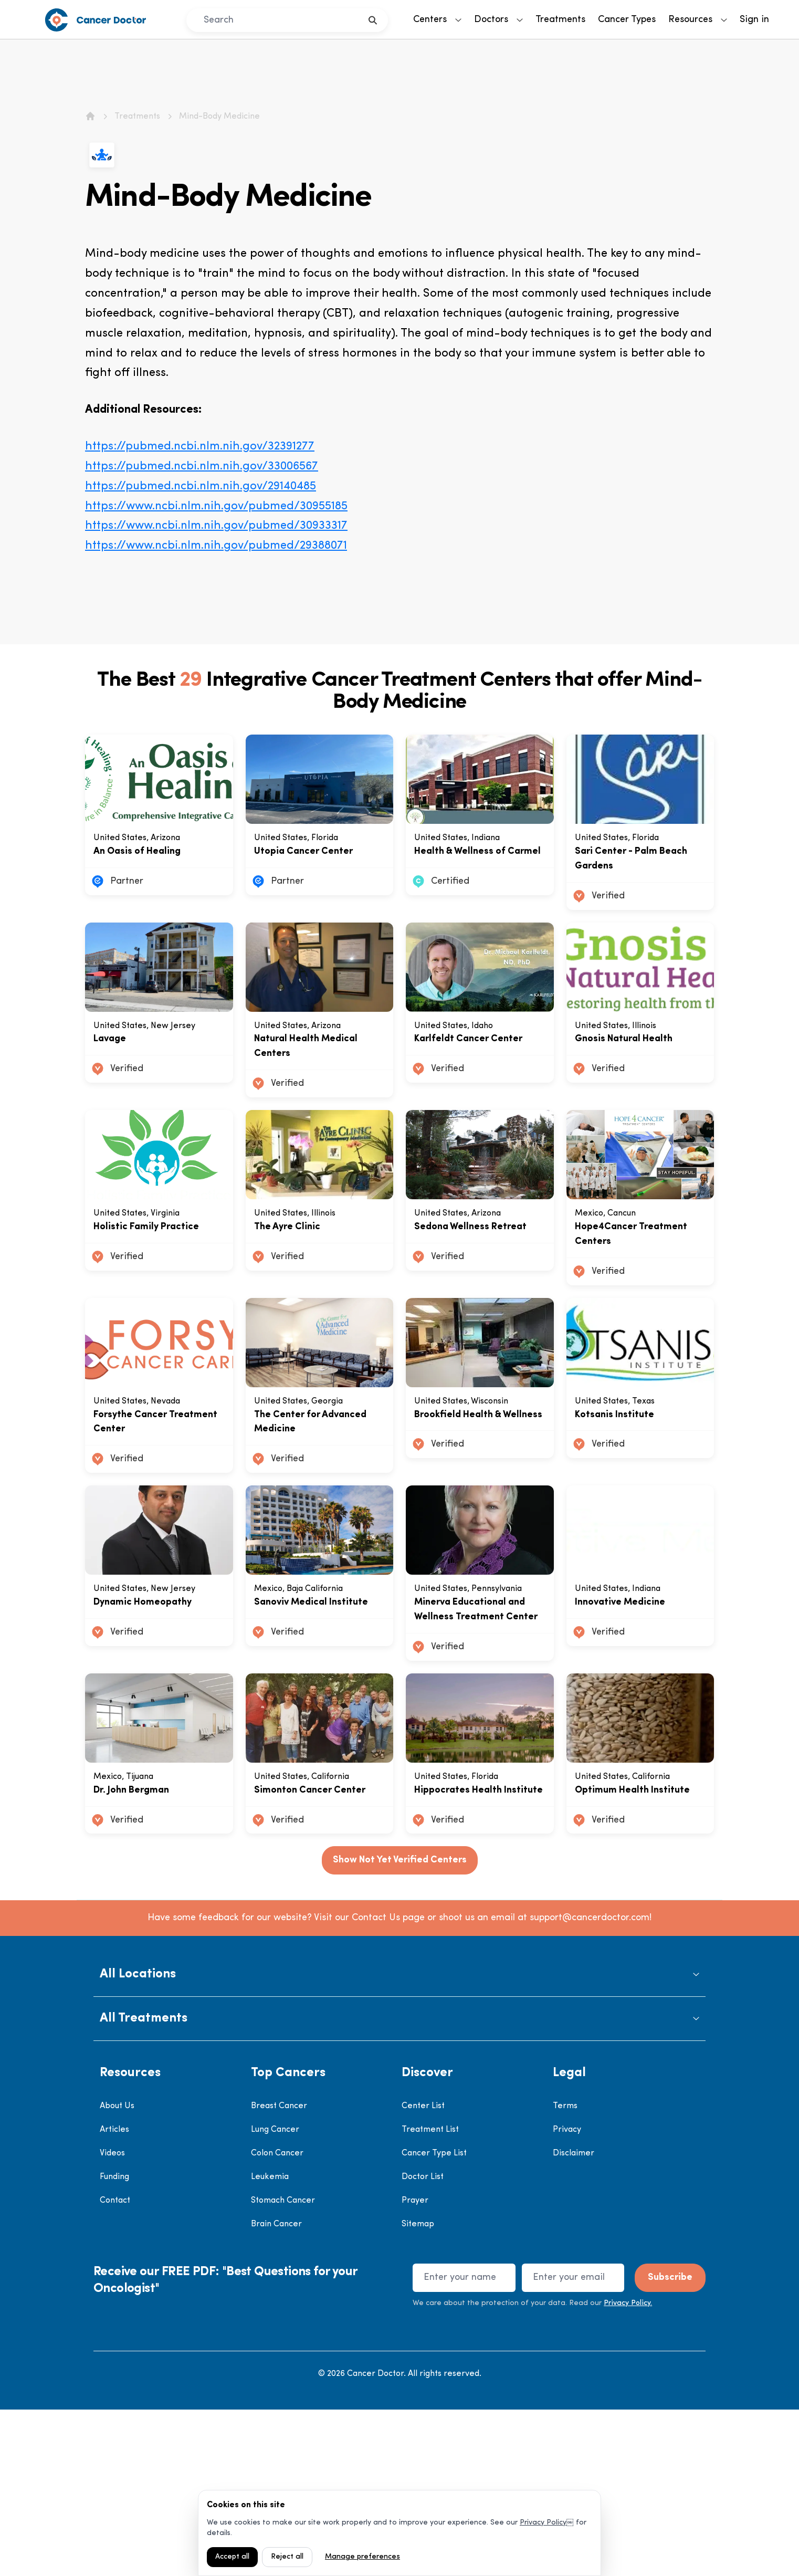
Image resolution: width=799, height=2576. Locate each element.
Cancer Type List (434, 2320)
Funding (114, 2344)
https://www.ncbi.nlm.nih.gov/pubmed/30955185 (216, 506)
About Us (117, 2273)
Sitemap (418, 2391)
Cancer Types (627, 20)
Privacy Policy (543, 2523)
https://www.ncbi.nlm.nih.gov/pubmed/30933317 (216, 526)
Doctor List (423, 2344)
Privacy (567, 2296)
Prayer (415, 2367)
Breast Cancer (279, 2273)
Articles (114, 2296)
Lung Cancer (275, 2296)
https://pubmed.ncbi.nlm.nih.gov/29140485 (200, 486)
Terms (565, 2273)
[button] (399, 2141)
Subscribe (670, 2444)
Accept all (232, 2557)
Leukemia (270, 2344)
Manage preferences (362, 2557)
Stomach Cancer (283, 2367)
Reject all (287, 2557)
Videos (112, 2320)
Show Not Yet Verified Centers (400, 2027)
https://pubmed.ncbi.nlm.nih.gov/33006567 (201, 466)
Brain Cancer (276, 2391)
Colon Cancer (277, 2320)
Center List (423, 2273)
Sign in (754, 20)
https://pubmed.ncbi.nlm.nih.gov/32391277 (199, 447)
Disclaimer (573, 2320)
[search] (373, 20)
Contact (115, 2367)
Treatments (560, 20)
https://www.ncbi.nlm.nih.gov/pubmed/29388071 (216, 546)
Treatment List (430, 2296)
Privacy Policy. (628, 2470)
